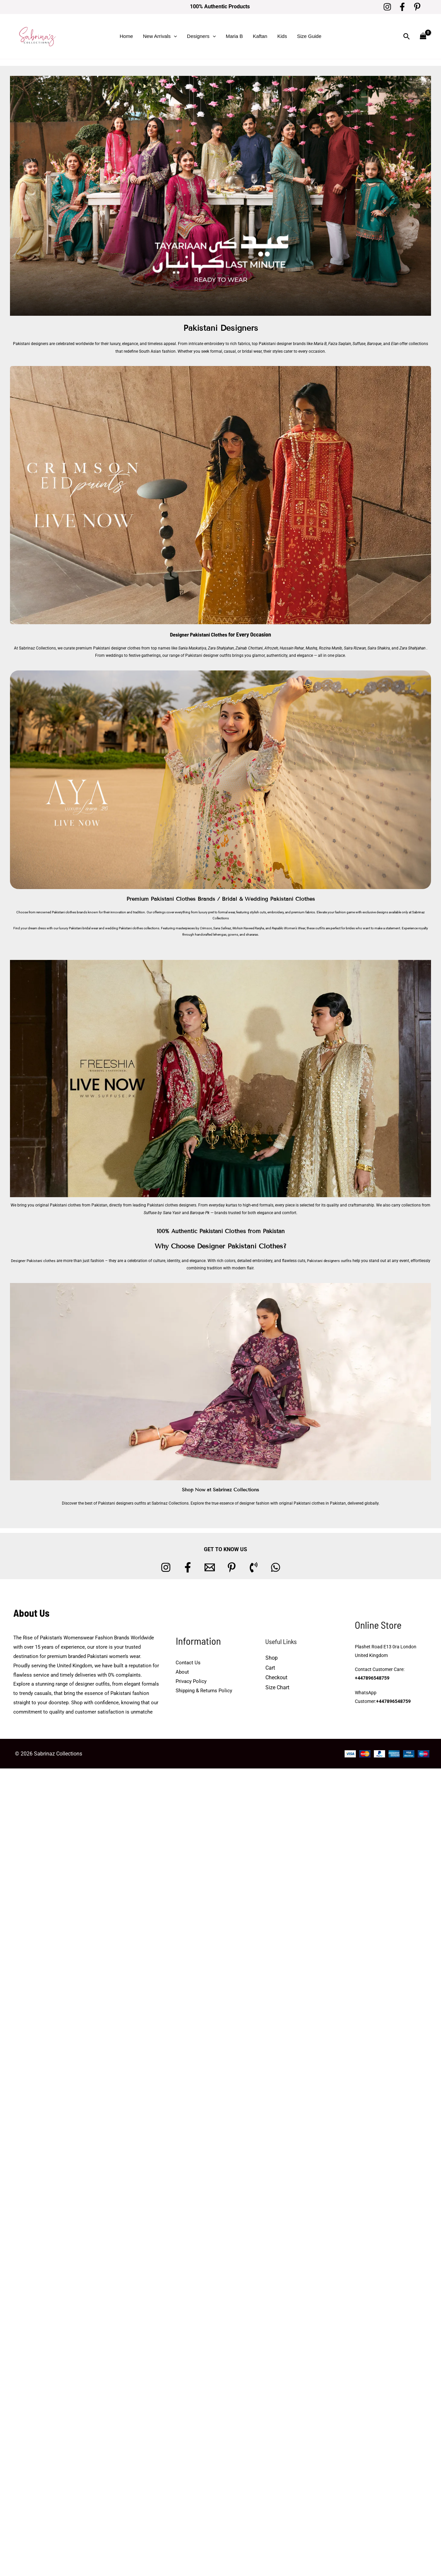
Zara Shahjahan (221, 648)
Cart (270, 1667)
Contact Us (188, 1663)
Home (126, 36)
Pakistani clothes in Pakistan (320, 1503)
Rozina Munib (330, 648)
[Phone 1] (253, 1567)
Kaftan (260, 36)
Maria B (234, 36)
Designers (201, 36)
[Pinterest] (417, 7)
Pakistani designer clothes (116, 648)
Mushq (311, 648)
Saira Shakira (378, 648)
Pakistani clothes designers (171, 1205)
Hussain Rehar (292, 648)
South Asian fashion (157, 351)
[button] (174, 36)
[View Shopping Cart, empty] (423, 36)
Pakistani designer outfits (208, 655)
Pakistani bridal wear (83, 928)
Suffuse (359, 343)
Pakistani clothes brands (69, 912)
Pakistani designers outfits (341, 1260)
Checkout (276, 1677)
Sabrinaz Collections (37, 648)
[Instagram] (387, 7)
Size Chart (277, 1687)
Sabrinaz (418, 912)
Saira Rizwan (355, 648)
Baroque (374, 343)
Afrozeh (271, 648)
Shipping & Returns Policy (204, 1690)
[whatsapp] (275, 1567)
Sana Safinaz (222, 928)
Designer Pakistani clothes (42, 1260)
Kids (282, 36)
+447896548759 (372, 1678)
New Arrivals (160, 36)
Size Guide (309, 36)
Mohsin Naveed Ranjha (248, 928)
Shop (271, 1658)
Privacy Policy (191, 1681)
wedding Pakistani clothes (124, 928)
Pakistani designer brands (282, 343)
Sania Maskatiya (192, 648)
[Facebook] (402, 7)
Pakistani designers (30, 343)
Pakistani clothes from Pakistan (78, 1205)
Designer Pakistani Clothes (198, 634)
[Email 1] (210, 1567)
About (182, 1672)
